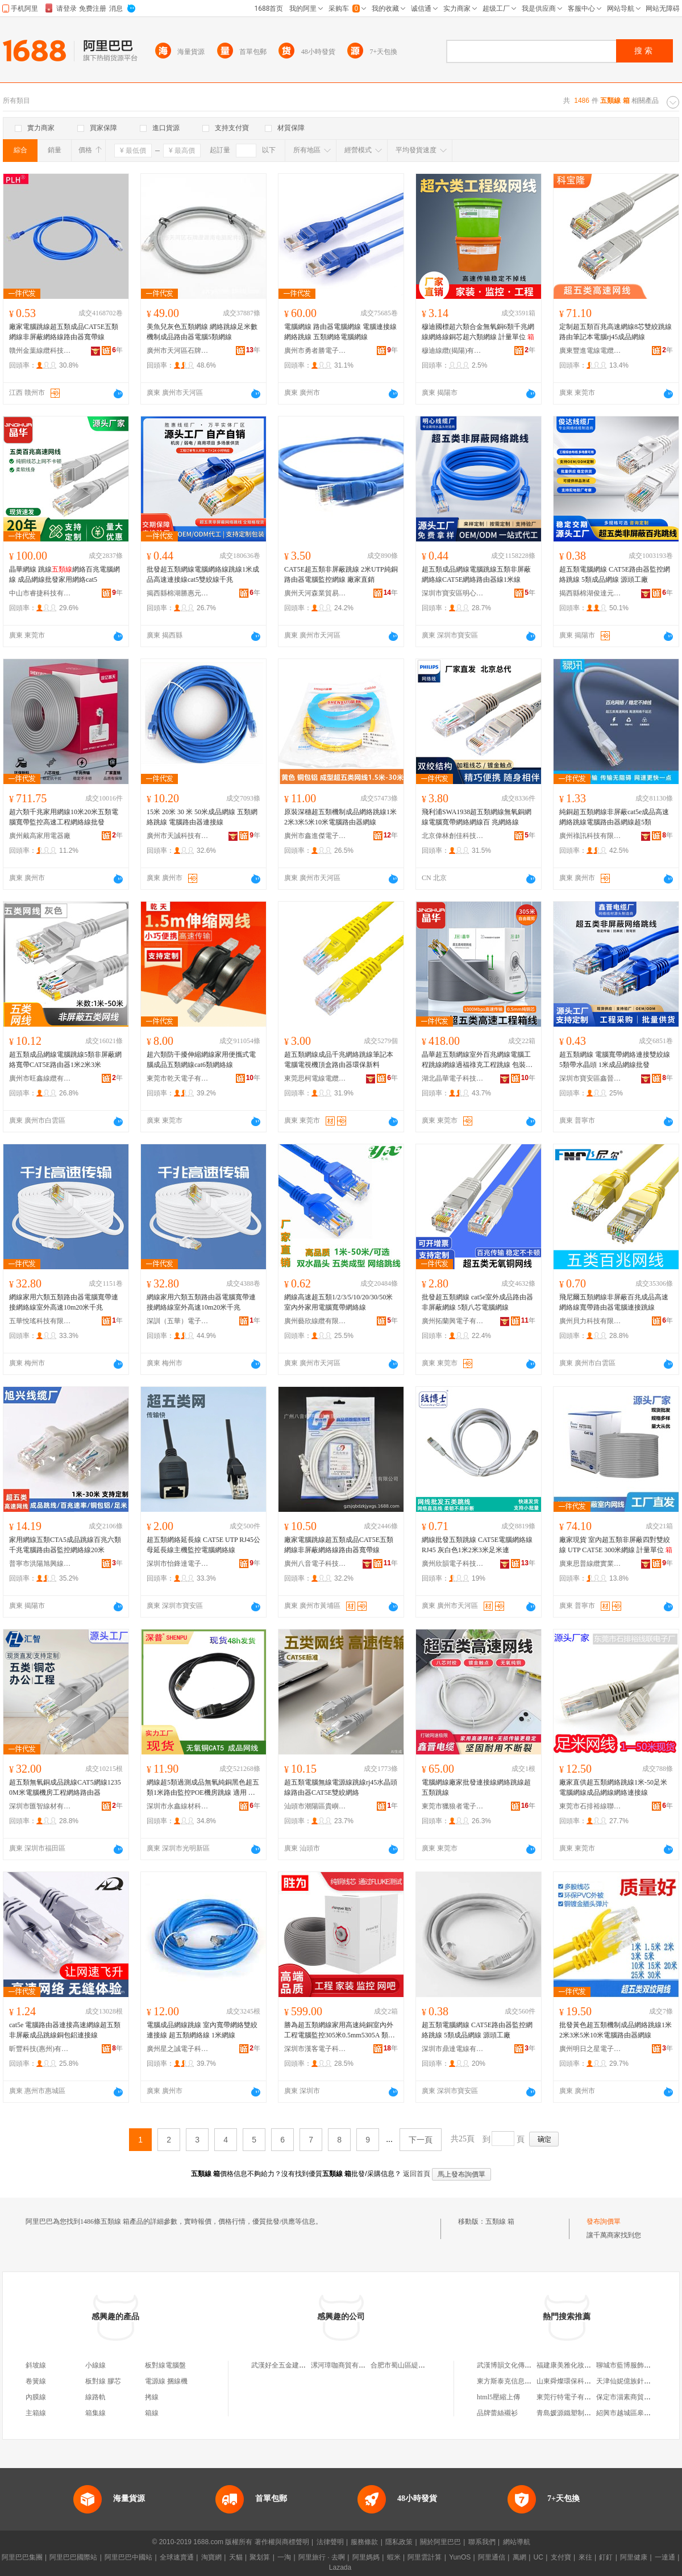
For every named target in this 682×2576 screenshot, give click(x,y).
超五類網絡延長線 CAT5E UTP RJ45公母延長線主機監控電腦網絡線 (203, 1545)
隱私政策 (399, 2542)
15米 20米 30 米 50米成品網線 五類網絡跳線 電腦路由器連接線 (202, 817)
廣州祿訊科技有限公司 (590, 836)
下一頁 (421, 2139)
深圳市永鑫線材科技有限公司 (178, 1806)
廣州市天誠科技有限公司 (178, 836)
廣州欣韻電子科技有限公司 (453, 1564)
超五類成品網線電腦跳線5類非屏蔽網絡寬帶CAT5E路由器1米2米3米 (65, 1060)
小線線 (95, 2365)
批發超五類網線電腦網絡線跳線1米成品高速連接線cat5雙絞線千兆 (203, 574)
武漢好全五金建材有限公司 (292, 2365)
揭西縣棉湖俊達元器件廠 (590, 593)
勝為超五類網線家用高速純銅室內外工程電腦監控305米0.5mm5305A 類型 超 (339, 2030)
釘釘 (606, 2557)
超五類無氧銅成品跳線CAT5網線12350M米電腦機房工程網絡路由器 (65, 1787)
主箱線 (36, 2413)
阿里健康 (633, 2557)
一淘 (284, 2557)
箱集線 (95, 2413)
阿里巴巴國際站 (73, 2557)
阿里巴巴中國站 (128, 2557)
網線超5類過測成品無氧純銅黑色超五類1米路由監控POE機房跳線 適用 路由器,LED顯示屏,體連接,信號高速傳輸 (203, 1788)
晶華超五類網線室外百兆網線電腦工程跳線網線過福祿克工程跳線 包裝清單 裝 (477, 1060)
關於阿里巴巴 (440, 2542)
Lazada (340, 2567)
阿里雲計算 (424, 2557)
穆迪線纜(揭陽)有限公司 (453, 351)
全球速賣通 (177, 2557)
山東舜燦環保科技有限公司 (577, 2381)
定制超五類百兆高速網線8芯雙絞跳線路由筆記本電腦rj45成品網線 (615, 332)
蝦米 (394, 2557)
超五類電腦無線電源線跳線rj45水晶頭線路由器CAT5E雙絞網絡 (340, 1787)
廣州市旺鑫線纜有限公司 (40, 1078)
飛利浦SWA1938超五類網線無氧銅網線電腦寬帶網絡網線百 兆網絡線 (476, 817)
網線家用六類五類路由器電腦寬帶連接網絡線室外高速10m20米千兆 (63, 1302)
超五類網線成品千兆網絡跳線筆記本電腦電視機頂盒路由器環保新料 (338, 1060)
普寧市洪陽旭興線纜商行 (40, 1564)
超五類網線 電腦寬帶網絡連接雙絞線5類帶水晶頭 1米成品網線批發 (614, 1060)
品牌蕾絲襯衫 (497, 2413)
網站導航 (516, 2542)
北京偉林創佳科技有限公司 (453, 836)
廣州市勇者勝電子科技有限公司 (315, 351)
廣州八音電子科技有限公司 (315, 1564)
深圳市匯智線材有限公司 (40, 1806)
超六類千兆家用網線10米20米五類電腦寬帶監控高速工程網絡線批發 (63, 817)
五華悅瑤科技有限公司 (40, 1321)
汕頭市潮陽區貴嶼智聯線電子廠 (315, 1806)
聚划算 (259, 2557)
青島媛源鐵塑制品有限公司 (577, 2413)
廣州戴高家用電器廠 (39, 836)
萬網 (519, 2557)
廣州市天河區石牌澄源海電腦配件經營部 (178, 351)
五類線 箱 (499, 2221)
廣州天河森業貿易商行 (315, 593)
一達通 (665, 2557)
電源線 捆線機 (166, 2381)
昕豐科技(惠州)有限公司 (40, 2049)
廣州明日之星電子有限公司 (590, 2049)
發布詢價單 (604, 2221)
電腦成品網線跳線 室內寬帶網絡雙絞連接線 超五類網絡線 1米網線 (202, 2030)
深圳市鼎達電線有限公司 (453, 2049)
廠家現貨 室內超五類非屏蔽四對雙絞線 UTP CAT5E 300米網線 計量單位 (615, 1545)
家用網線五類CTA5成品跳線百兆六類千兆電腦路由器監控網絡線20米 (65, 1545)
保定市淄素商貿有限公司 (633, 2397)
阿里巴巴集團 (22, 2557)
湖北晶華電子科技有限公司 (453, 1078)
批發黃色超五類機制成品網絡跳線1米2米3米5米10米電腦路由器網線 (615, 2030)
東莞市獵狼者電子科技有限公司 (453, 1806)
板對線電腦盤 (165, 2365)
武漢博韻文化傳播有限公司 (518, 2365)
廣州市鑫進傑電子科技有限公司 (315, 836)
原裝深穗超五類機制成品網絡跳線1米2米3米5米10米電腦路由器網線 (340, 817)
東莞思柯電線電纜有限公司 (315, 1078)
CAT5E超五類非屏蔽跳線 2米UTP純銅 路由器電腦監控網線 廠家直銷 (341, 574)
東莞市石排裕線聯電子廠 (590, 1806)
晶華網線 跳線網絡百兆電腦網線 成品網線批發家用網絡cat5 (64, 574)
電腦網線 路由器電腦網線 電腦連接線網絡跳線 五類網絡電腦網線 (340, 332)
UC (538, 2557)
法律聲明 (330, 2542)
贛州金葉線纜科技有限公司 (40, 351)
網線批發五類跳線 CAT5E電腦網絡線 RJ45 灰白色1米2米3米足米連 (477, 1545)
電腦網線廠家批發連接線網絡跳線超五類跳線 (476, 1787)
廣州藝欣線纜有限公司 (315, 1321)
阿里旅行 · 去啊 (321, 2557)
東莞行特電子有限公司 (571, 2397)
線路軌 (95, 2397)
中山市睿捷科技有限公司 (40, 593)
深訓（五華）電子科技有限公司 (178, 1321)
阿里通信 (491, 2557)
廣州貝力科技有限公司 (590, 1321)
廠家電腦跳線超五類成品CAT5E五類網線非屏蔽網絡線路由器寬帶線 (63, 332)
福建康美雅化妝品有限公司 (577, 2365)
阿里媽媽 (366, 2557)
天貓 (236, 2557)
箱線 (152, 2413)
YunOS (460, 2557)
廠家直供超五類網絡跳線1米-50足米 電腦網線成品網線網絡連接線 (613, 1787)
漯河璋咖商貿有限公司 (345, 2365)
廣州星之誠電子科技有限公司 (178, 2049)
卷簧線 (36, 2381)
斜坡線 (36, 2365)
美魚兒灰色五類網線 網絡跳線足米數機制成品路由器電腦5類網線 (202, 332)
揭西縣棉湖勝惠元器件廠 (178, 593)
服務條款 (364, 2542)
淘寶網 (211, 2557)
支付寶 (561, 2557)
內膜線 (36, 2397)
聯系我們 (482, 2542)
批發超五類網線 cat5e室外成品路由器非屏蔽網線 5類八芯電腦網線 (477, 1302)
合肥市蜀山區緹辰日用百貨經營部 (422, 2365)
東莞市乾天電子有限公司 (178, 1078)
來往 (585, 2557)
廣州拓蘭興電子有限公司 (453, 1321)
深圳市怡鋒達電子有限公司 (178, 1564)
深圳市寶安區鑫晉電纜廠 (590, 1078)
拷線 (152, 2397)
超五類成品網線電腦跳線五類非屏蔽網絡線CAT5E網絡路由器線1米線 (476, 574)
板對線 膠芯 (103, 2381)
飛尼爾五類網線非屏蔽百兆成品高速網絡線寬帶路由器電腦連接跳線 (613, 1302)
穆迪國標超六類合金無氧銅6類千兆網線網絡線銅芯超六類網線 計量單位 (478, 332)
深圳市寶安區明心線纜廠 (453, 593)
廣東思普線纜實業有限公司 (590, 1564)
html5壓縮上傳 (498, 2397)
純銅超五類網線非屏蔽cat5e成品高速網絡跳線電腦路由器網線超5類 (614, 817)
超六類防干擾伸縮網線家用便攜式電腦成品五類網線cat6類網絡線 (201, 1060)
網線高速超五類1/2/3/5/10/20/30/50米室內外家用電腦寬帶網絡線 (338, 1302)
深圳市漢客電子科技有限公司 (315, 2049)
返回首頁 (416, 2174)
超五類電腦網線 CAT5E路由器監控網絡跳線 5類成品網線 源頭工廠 (614, 574)
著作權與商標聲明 (282, 2542)
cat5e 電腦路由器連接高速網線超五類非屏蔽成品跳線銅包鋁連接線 (64, 2030)
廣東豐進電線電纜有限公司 (590, 351)
